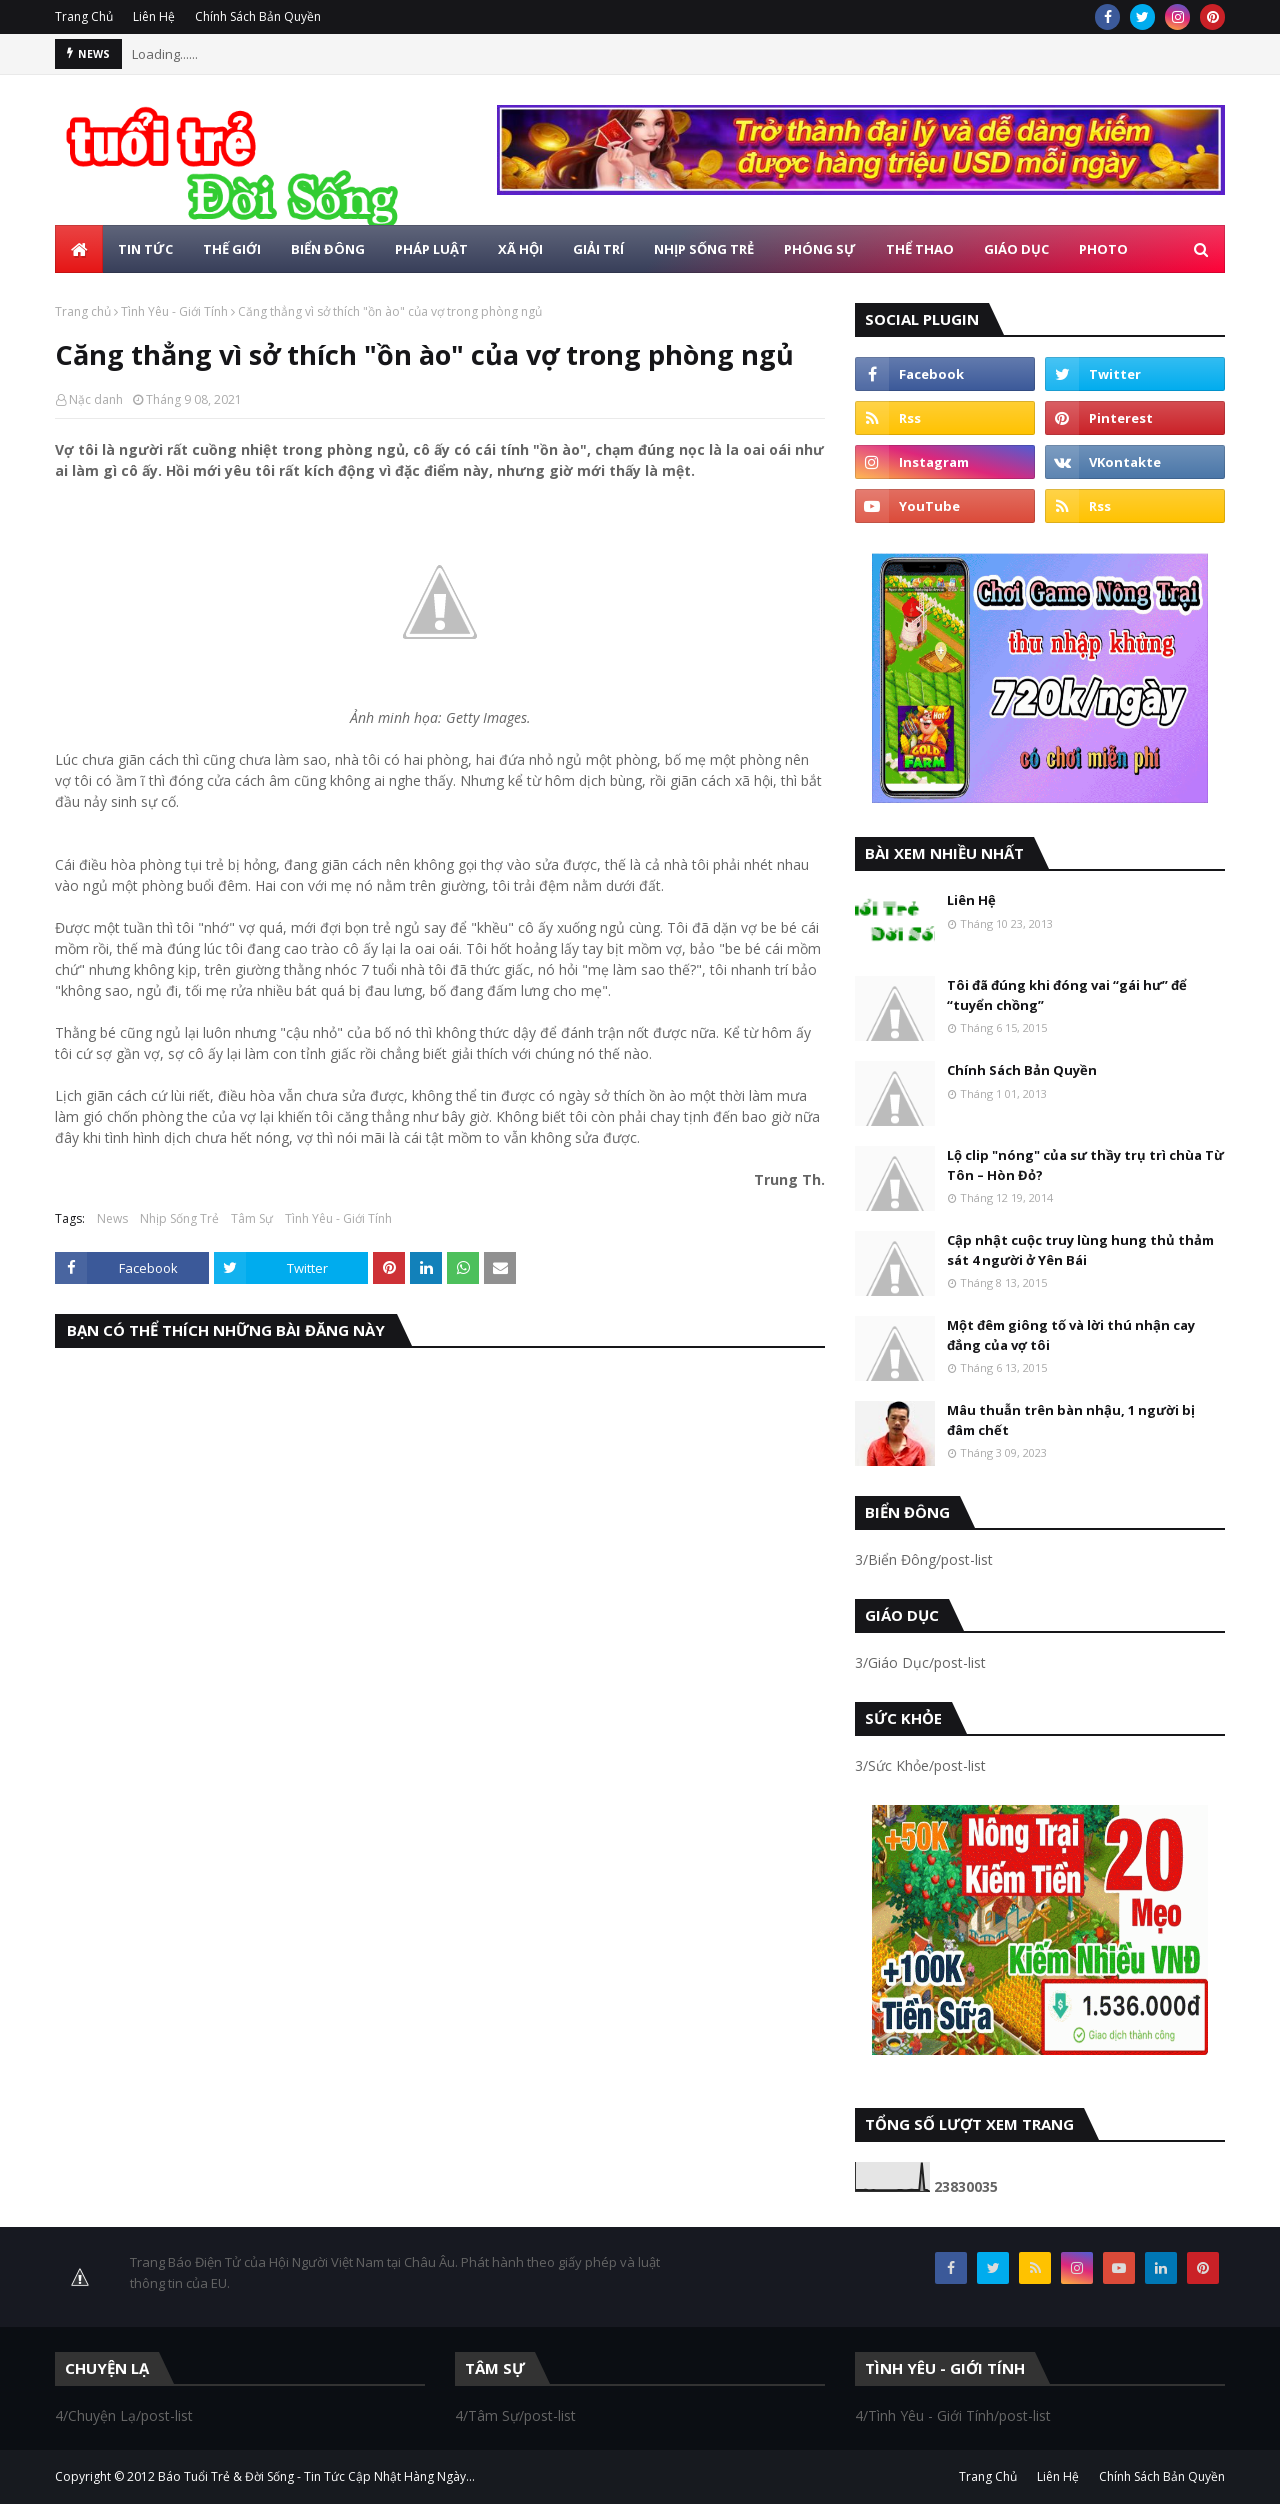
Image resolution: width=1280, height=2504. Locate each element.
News (112, 1218)
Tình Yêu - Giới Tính (174, 311)
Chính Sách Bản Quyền (258, 16)
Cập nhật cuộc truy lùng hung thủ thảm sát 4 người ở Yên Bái (1080, 1250)
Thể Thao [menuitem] (920, 249)
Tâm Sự (252, 1218)
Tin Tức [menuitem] (145, 249)
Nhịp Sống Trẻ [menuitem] (704, 249)
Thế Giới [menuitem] (232, 249)
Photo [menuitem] (1103, 249)
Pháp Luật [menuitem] (431, 249)
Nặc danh (96, 399)
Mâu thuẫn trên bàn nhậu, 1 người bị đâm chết (1071, 1420)
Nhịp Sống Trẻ (179, 1218)
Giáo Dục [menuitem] (1016, 249)
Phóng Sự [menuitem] (820, 249)
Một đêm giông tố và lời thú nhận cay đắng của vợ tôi (1071, 1335)
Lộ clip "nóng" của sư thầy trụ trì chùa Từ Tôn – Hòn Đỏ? (1085, 1165)
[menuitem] (79, 249)
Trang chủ (83, 311)
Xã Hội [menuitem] (520, 249)
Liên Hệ (154, 16)
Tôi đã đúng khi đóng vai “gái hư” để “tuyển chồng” (1067, 995)
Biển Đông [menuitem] (328, 249)
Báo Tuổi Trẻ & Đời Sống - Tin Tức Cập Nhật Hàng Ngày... (316, 2476)
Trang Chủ (84, 16)
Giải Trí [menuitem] (598, 249)
